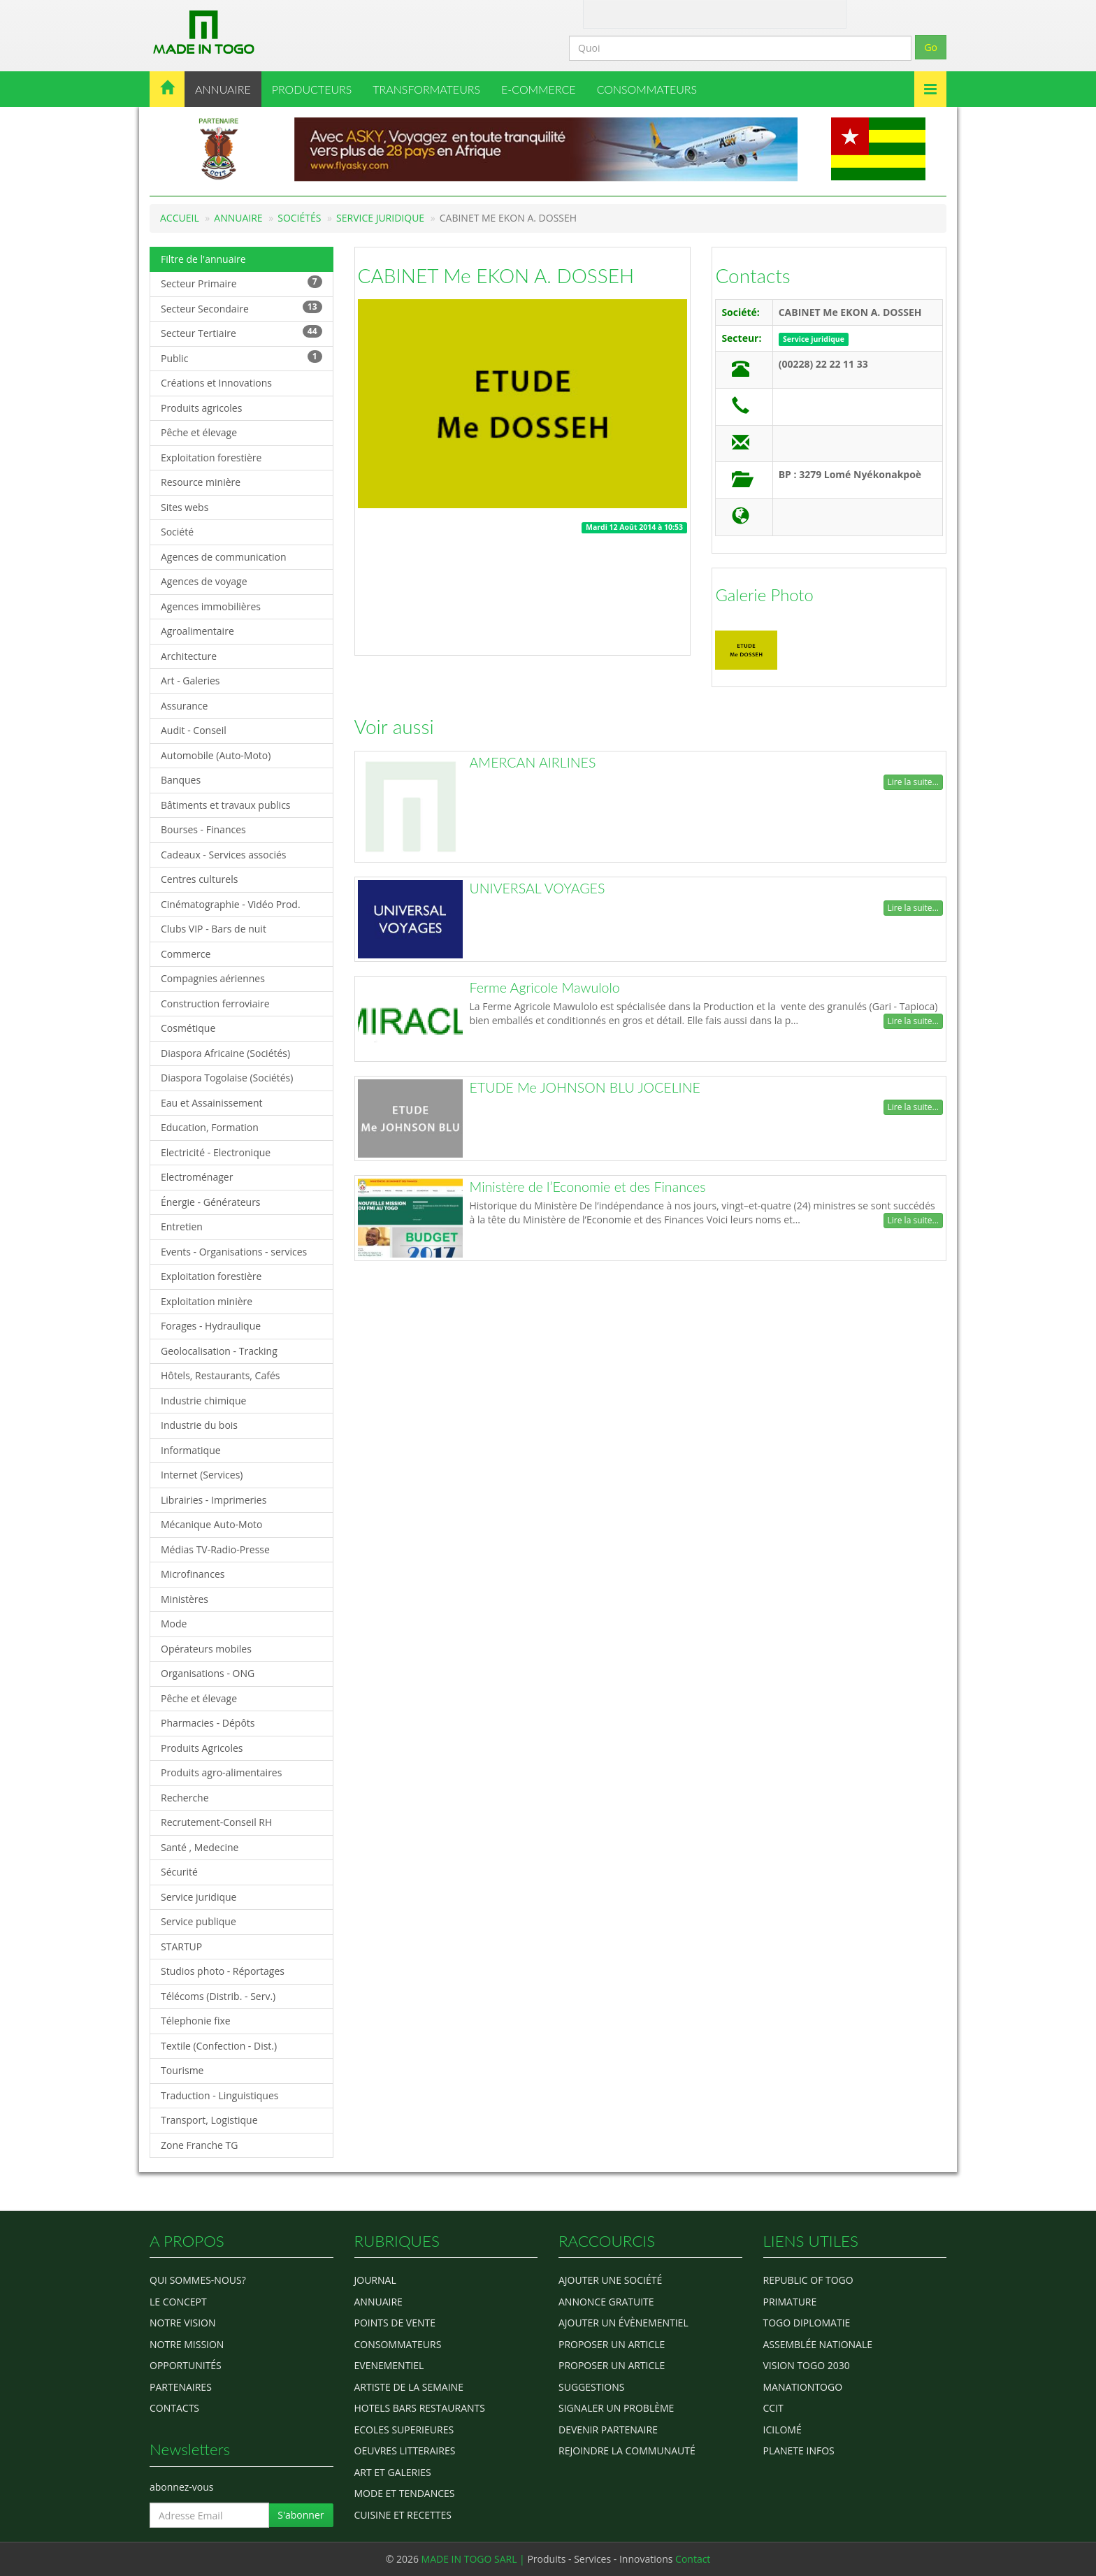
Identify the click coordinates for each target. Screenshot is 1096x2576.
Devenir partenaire (608, 2429)
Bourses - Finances (203, 829)
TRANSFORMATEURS (426, 89)
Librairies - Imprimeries (213, 1499)
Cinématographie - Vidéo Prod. (231, 904)
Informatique (191, 1450)
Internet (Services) (202, 1474)
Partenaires (181, 2387)
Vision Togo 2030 (806, 2365)
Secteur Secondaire (241, 308)
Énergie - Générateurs (211, 1202)
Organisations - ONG (207, 1673)
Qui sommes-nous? (198, 2280)
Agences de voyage (204, 581)
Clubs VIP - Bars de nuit (213, 928)
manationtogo (803, 2387)
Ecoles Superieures (404, 2429)
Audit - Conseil (193, 730)
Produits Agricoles (202, 1748)
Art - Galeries (190, 680)
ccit (773, 2408)
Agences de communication (224, 556)
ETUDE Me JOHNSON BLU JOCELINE (585, 1087)
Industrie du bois (199, 1425)
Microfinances (192, 1574)
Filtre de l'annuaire (203, 259)
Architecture (189, 656)
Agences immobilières (211, 606)
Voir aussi (394, 726)
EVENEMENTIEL (389, 2365)
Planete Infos (799, 2450)
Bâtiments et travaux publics (226, 805)
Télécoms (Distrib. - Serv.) (218, 1996)
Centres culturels (199, 879)
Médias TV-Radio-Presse (215, 1549)
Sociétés (299, 217)
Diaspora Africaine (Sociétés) (225, 1053)
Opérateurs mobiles (206, 1648)
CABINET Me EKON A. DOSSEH (496, 275)
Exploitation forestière (211, 457)
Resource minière (200, 482)
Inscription (792, 13)
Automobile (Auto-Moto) (216, 755)
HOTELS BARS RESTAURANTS (419, 2408)
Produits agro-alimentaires (221, 1772)
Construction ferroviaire (215, 1003)
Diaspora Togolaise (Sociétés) (227, 1077)
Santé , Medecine (199, 1847)
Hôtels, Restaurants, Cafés (220, 1375)
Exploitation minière (206, 1301)
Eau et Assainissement (212, 1102)
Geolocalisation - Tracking (219, 1351)
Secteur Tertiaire (241, 332)
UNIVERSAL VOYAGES (537, 888)
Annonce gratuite (606, 2301)
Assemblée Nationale (818, 2344)
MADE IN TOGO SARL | (474, 2559)
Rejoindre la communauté (626, 2450)
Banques (181, 779)
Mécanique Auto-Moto (212, 1524)
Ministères (184, 1599)
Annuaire (238, 217)
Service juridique (380, 217)
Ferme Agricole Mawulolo (545, 987)
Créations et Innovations (216, 382)
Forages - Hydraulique (211, 1325)
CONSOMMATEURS (647, 89)
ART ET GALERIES (392, 2472)
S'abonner (300, 2514)
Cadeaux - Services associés (223, 854)
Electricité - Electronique (216, 1152)
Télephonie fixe (196, 2020)
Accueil (179, 217)
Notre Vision (182, 2322)
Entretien (182, 1226)
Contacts (752, 275)
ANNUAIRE (223, 89)
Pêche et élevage (199, 432)
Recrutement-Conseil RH (216, 1822)
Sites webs (184, 507)
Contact (651, 13)
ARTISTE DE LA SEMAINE (408, 2387)
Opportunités (186, 2365)
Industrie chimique (203, 1400)
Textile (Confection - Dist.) (219, 2045)
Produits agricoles (201, 408)
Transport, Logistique (209, 2120)
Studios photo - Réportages (222, 1971)
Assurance (184, 705)
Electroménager (197, 1176)
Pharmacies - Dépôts (207, 1722)
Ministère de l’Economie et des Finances (588, 1187)
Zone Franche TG (199, 2145)
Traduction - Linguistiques (219, 2095)
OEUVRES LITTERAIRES (405, 2450)
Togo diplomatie (807, 2322)
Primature (790, 2301)
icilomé (782, 2429)
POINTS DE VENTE (395, 2322)
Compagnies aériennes (213, 978)
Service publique (198, 1921)
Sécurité (179, 1871)
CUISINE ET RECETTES (403, 2514)
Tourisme (182, 2070)
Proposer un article (611, 2344)
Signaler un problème (616, 2408)
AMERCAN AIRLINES (533, 762)
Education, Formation (210, 1127)
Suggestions (591, 2387)
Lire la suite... (913, 782)
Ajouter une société (610, 2280)
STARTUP (181, 1946)
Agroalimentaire (197, 631)
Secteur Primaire (241, 282)
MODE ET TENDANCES (404, 2493)
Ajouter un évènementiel (623, 2322)
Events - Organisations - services (234, 1251)
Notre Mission (187, 2344)
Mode (174, 1623)
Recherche (185, 1797)
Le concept (178, 2301)
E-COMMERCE (538, 89)
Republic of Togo (808, 2280)
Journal (375, 2280)
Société (177, 531)
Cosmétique (188, 1028)
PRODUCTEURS (312, 89)
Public (241, 357)
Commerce (185, 953)
